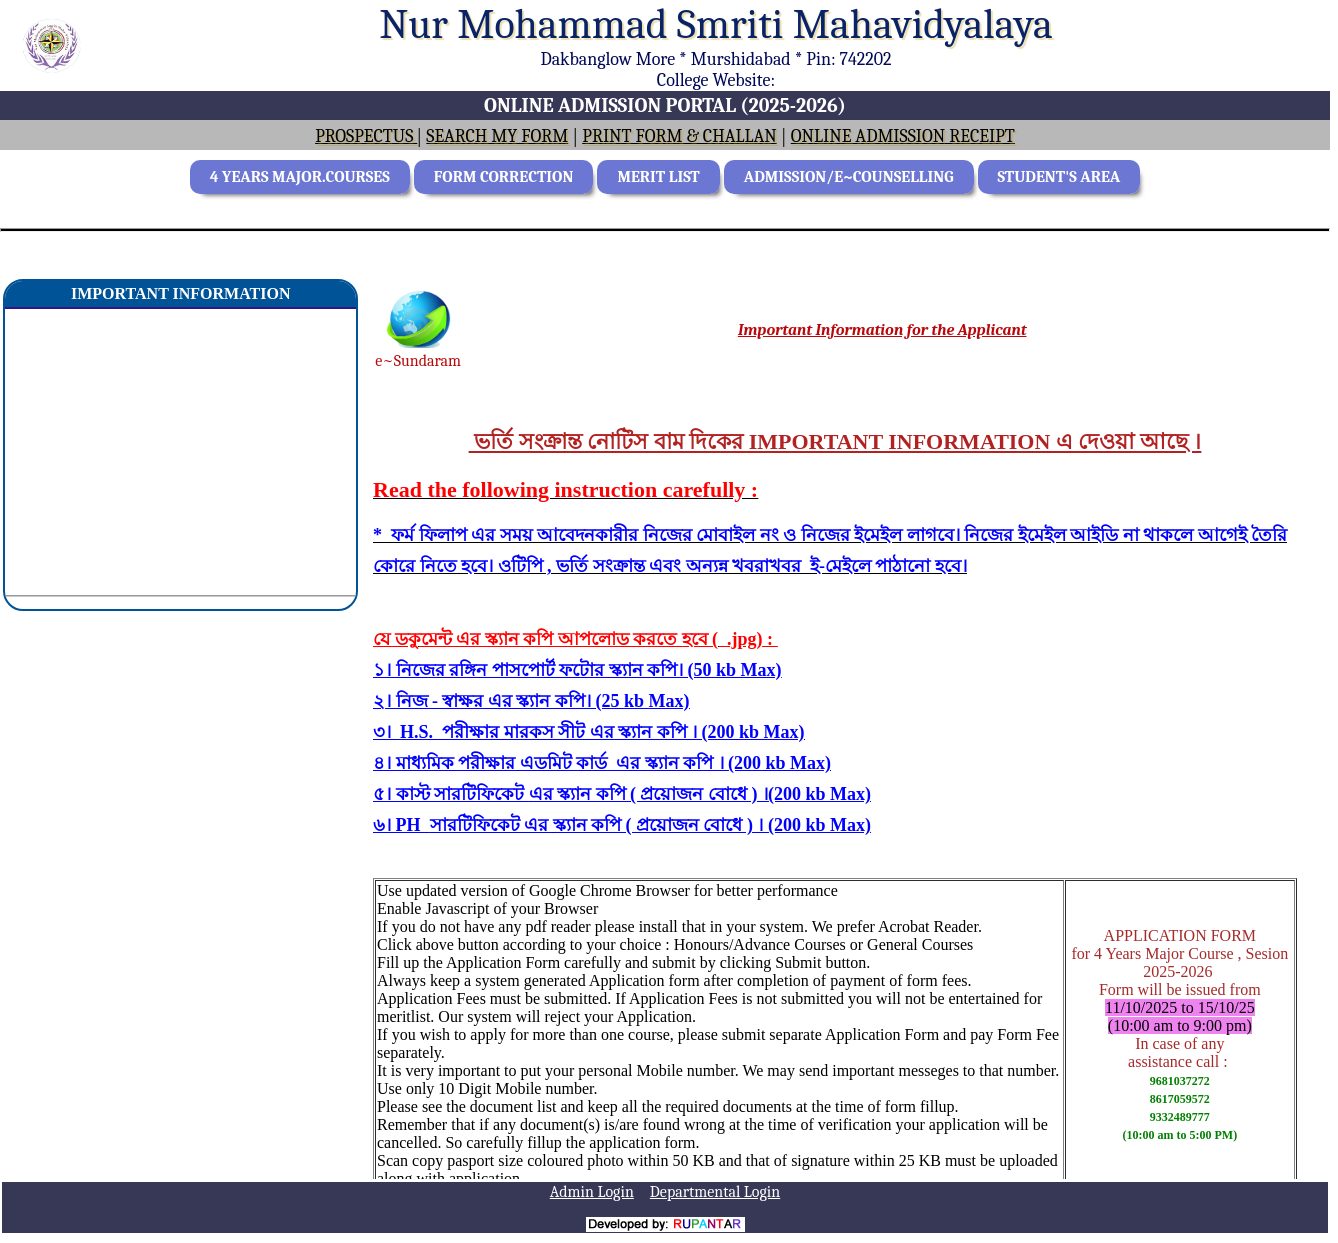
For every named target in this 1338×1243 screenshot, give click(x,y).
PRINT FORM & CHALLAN (679, 136)
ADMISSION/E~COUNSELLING (849, 177)
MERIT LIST (658, 177)
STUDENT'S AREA (1059, 177)
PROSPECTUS (366, 136)
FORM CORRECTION (504, 177)
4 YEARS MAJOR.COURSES (300, 177)
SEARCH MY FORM (497, 136)
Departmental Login (715, 1192)
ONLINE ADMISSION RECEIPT (903, 136)
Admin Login (592, 1192)
